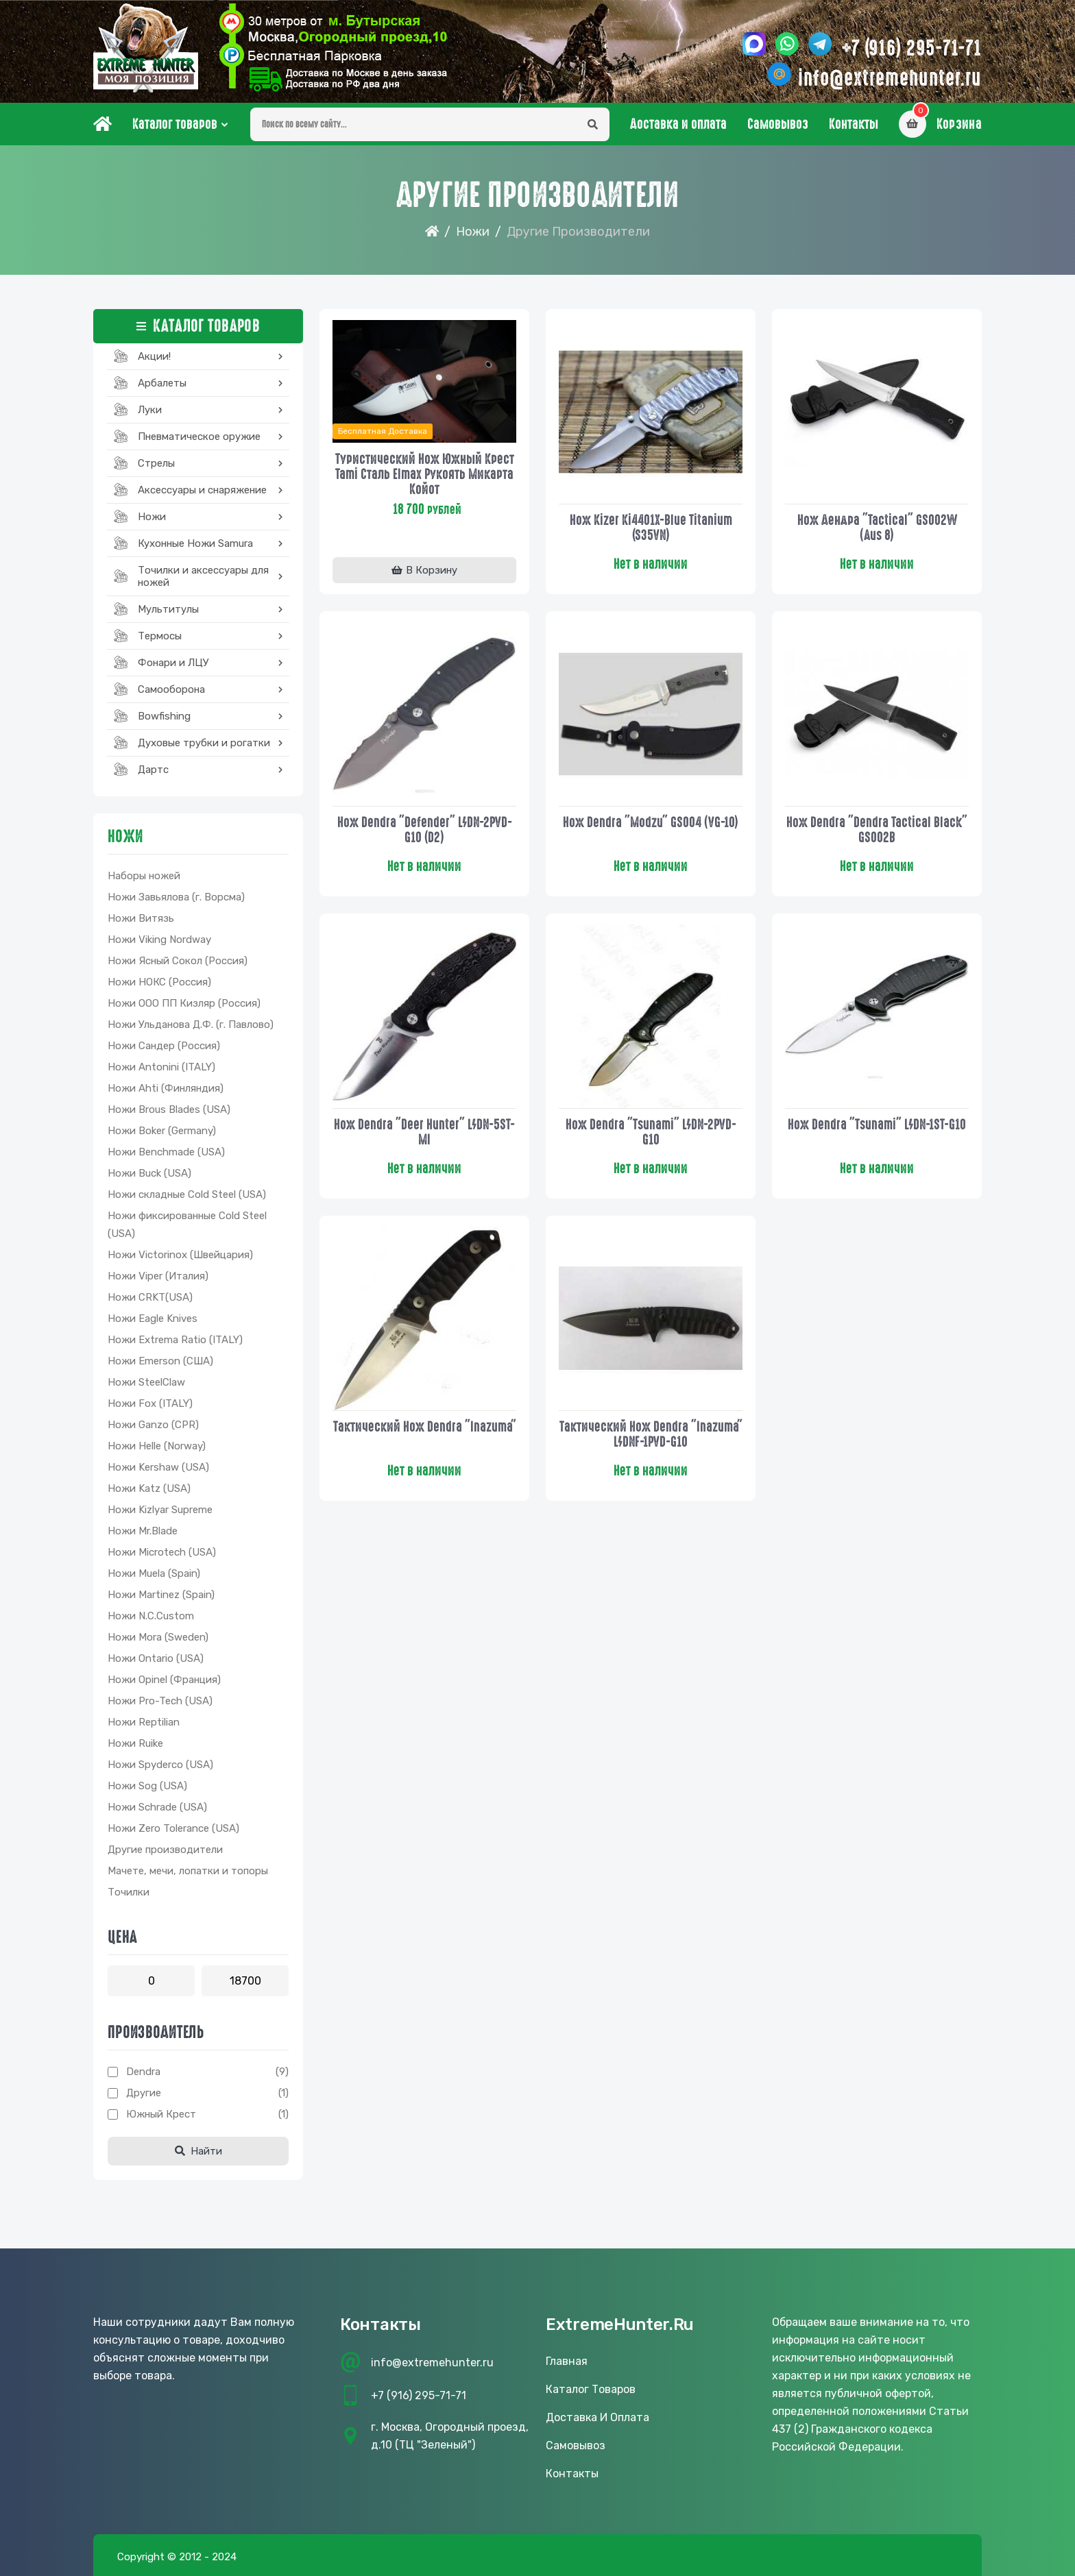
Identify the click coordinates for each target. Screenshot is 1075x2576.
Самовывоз (777, 124)
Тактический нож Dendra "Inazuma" (424, 1426)
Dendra (143, 2071)
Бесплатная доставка (382, 431)
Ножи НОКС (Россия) (159, 982)
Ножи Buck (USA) (149, 1173)
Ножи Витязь (141, 918)
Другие (143, 2093)
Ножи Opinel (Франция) (164, 1679)
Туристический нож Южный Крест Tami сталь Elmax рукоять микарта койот (424, 474)
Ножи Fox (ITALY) (150, 1403)
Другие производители (165, 1849)
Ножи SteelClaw (146, 1382)
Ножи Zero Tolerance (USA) (173, 1828)
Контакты (853, 124)
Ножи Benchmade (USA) (166, 1152)
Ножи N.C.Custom (151, 1616)
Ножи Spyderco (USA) (160, 1764)
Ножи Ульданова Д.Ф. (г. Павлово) (191, 1024)
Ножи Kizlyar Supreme (160, 1510)
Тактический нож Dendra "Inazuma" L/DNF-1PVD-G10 (650, 1434)
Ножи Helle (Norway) (157, 1446)
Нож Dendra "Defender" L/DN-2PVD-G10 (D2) (424, 830)
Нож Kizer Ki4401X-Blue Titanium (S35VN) (651, 528)
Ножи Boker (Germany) (162, 1131)
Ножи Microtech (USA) (162, 1552)
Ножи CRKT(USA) (150, 1297)
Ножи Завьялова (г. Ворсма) (176, 897)
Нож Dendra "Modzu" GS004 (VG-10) (650, 822)
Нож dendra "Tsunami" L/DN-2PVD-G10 (651, 1132)
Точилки (128, 1892)
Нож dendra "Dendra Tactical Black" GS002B (876, 830)
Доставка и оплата (678, 124)
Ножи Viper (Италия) (158, 1276)
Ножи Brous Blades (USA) (169, 1109)
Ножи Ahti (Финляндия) (166, 1088)
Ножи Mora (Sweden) (158, 1637)
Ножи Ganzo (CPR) (153, 1425)
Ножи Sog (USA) (147, 1786)
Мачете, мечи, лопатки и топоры (188, 1871)
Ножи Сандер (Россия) (164, 1046)
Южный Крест (161, 2114)
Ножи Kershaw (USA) (158, 1467)
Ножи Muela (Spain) (154, 1573)
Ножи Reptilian (144, 1722)
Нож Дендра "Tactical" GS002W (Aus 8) (877, 528)
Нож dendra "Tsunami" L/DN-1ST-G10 (877, 1124)
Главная (567, 2361)
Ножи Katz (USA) (149, 1488)
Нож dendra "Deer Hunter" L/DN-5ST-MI (424, 1132)
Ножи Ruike (135, 1743)
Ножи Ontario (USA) (156, 1658)
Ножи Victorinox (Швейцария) (180, 1255)
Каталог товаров (174, 124)
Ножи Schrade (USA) (157, 1807)
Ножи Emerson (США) (160, 1361)
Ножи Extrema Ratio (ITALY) (175, 1340)
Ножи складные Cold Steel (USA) (187, 1194)
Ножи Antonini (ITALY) (161, 1067)
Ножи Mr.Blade (143, 1531)
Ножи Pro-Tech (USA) (160, 1701)
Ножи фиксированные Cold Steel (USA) (187, 1225)
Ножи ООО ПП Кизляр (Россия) (184, 1003)
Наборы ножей (144, 876)
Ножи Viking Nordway (159, 939)
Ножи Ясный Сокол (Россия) (177, 961)
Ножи (473, 231)
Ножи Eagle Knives (152, 1318)
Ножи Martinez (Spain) (161, 1594)
